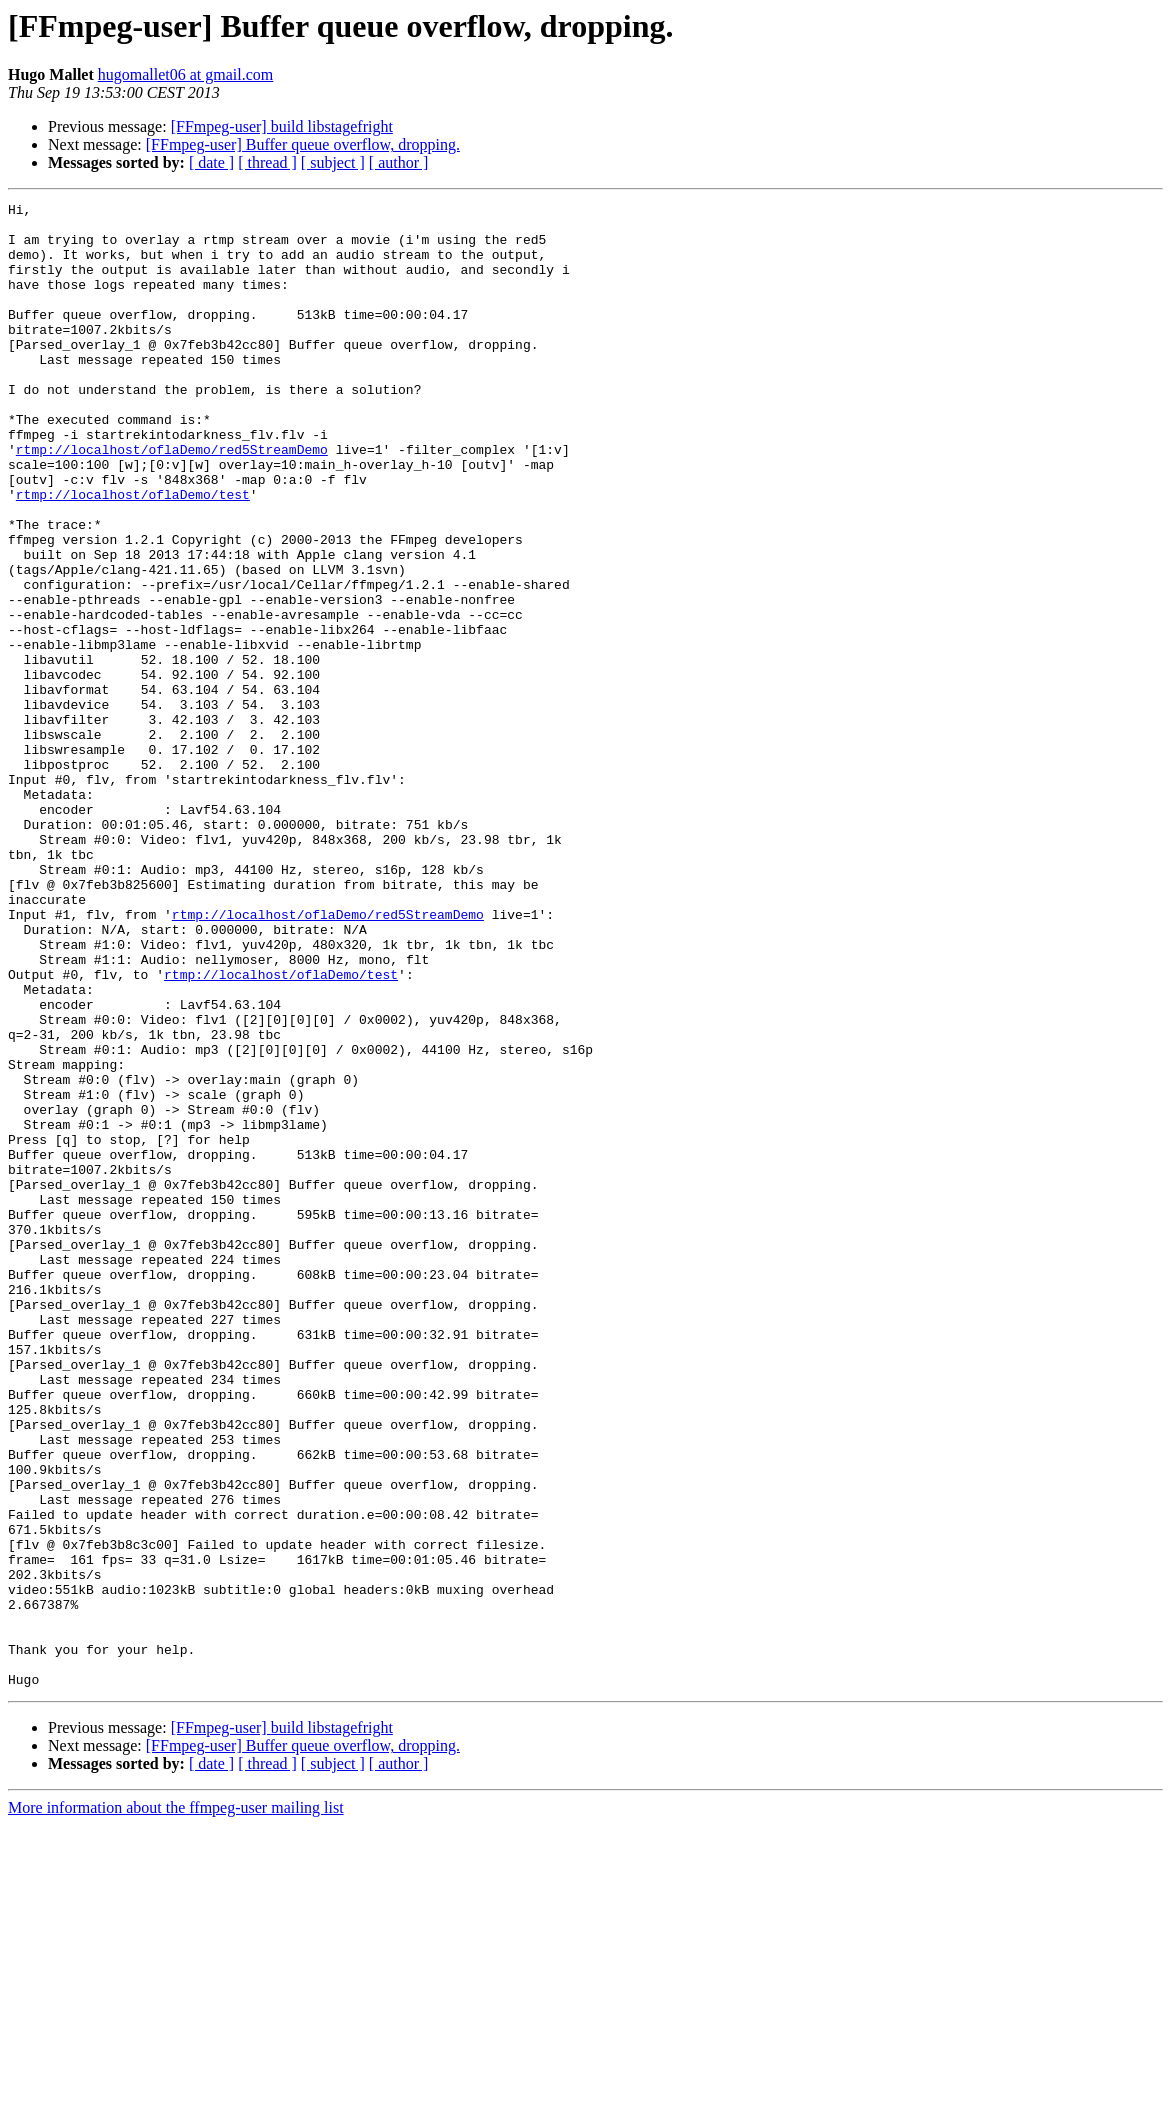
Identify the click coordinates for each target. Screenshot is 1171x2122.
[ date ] (211, 162)
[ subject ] (333, 162)
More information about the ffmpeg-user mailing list (176, 2104)
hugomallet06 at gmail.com (186, 74)
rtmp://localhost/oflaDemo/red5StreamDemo (172, 500)
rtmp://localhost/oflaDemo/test (133, 554)
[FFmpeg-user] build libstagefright (282, 126)
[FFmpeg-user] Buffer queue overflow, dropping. (303, 144)
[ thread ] (267, 162)
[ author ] (399, 162)
